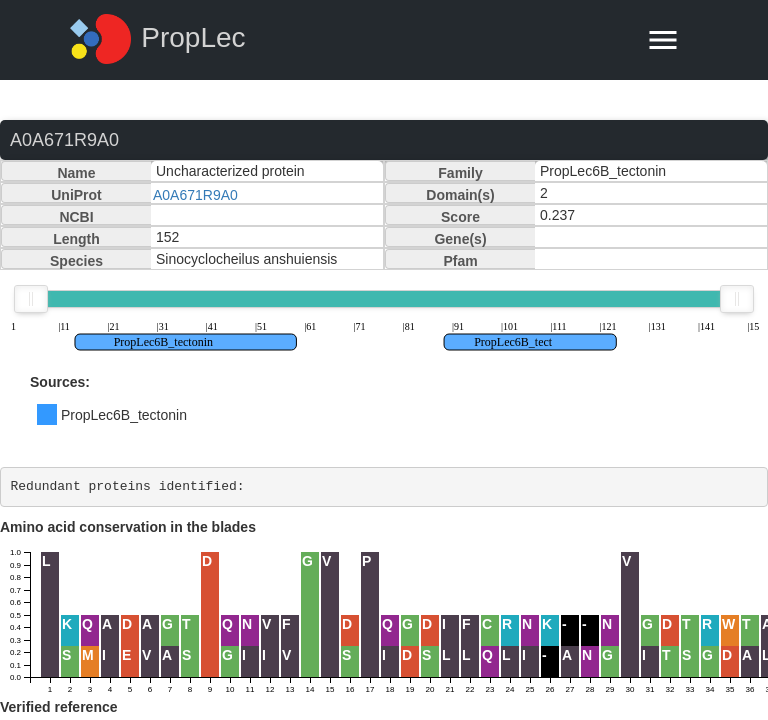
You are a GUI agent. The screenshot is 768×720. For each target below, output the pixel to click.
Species (76, 261)
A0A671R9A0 (195, 195)
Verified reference (59, 707)
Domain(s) (460, 195)
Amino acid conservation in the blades (128, 527)
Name (76, 173)
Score (460, 217)
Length (76, 239)
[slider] (31, 299)
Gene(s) (460, 239)
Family (460, 173)
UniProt (76, 195)
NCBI (76, 217)
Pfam (460, 261)
